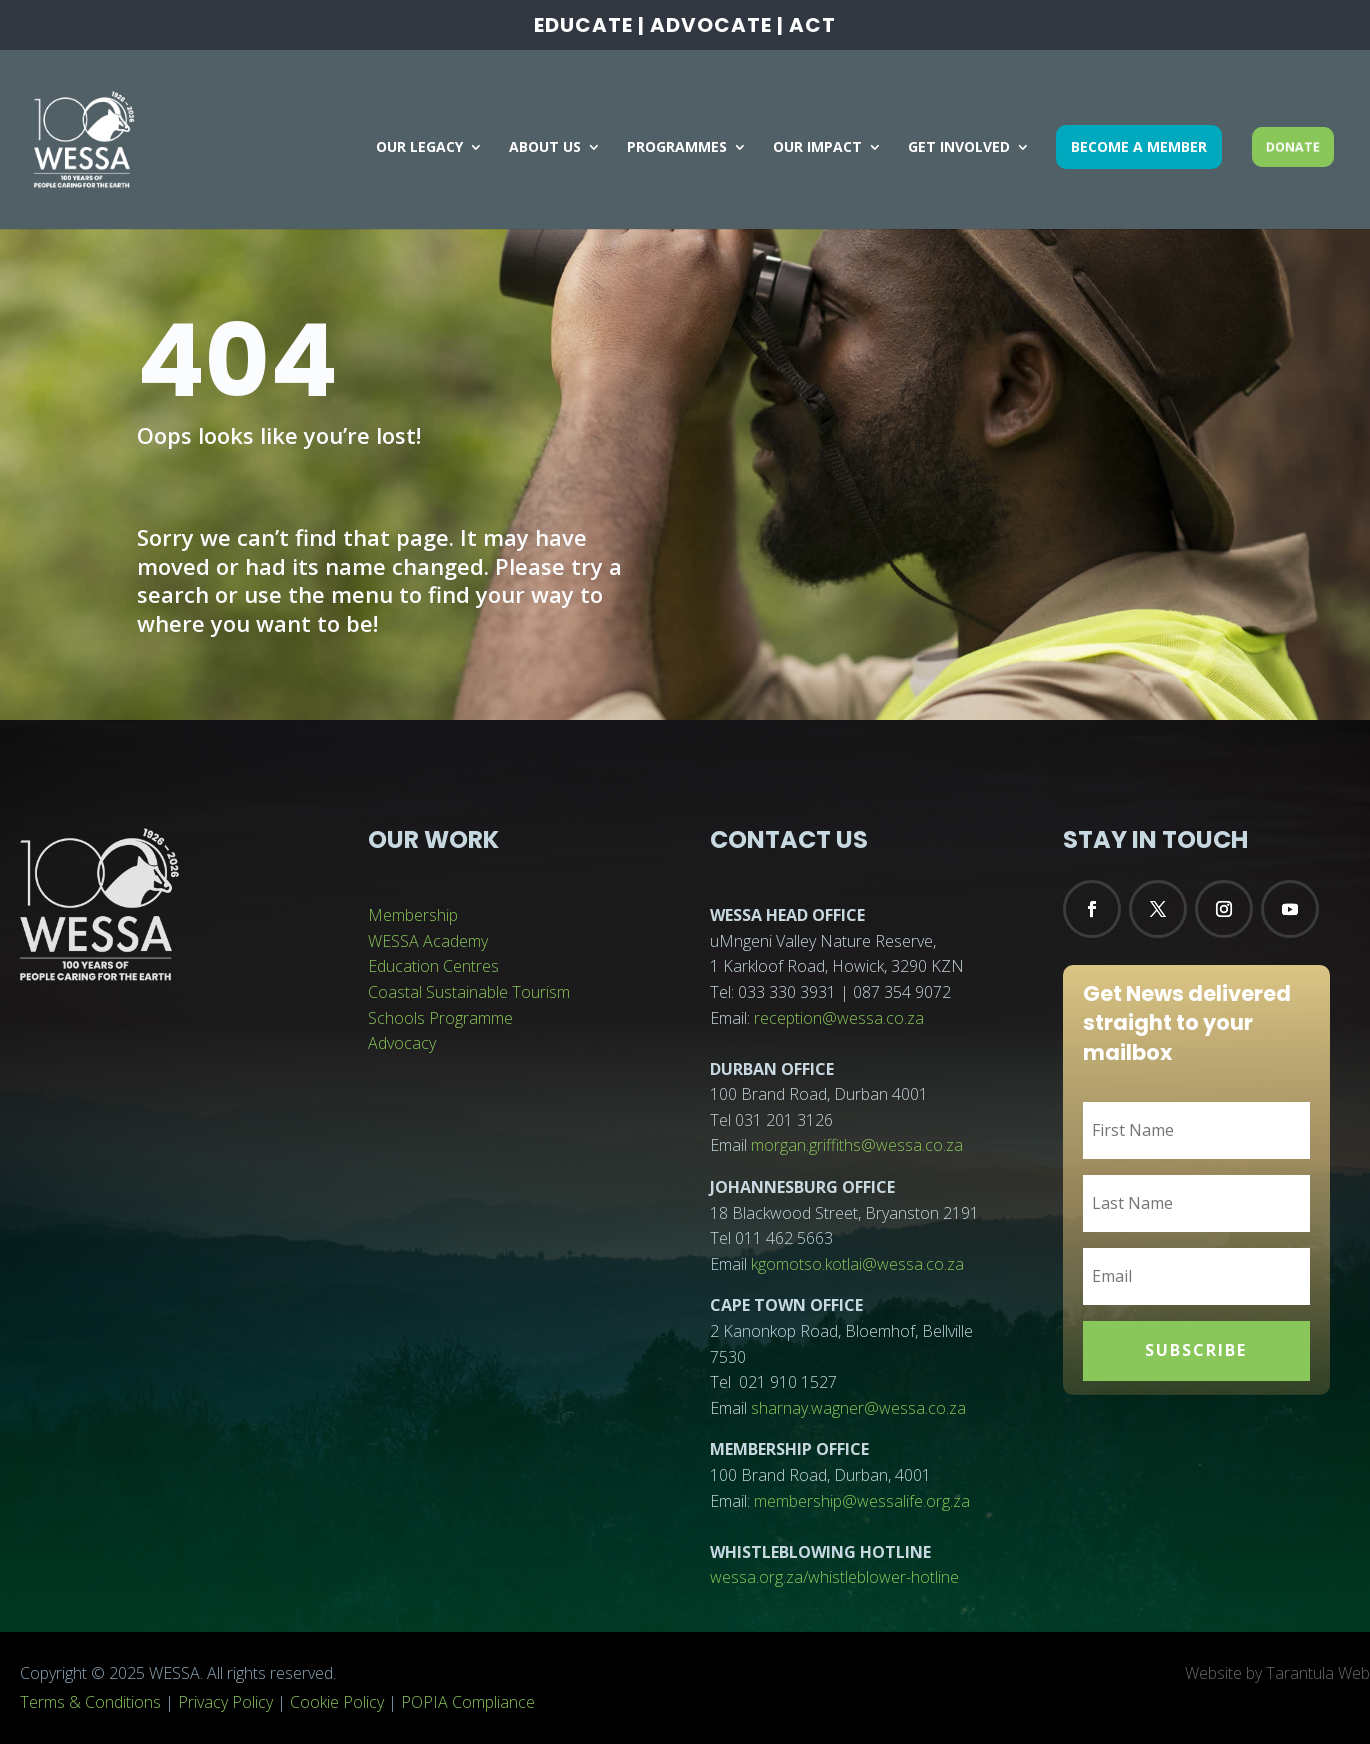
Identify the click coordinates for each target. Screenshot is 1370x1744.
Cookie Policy (337, 1702)
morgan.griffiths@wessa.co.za (857, 1145)
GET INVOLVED (959, 148)
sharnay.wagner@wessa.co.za (858, 1408)
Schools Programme (440, 1018)
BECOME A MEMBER (1139, 146)
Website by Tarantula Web (1277, 1673)
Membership (413, 915)
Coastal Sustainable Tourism (469, 992)
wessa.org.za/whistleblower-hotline (834, 1577)
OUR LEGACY (419, 148)
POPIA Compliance (468, 1702)
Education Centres (433, 966)
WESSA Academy (428, 941)
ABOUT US (545, 148)
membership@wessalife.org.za (862, 1501)
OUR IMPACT (817, 148)
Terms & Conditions (90, 1702)
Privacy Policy (225, 1702)
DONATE (1293, 146)
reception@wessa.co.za (839, 1018)
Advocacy (402, 1043)
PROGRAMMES (677, 148)
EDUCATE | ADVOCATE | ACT (685, 27)
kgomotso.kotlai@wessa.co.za (857, 1264)
